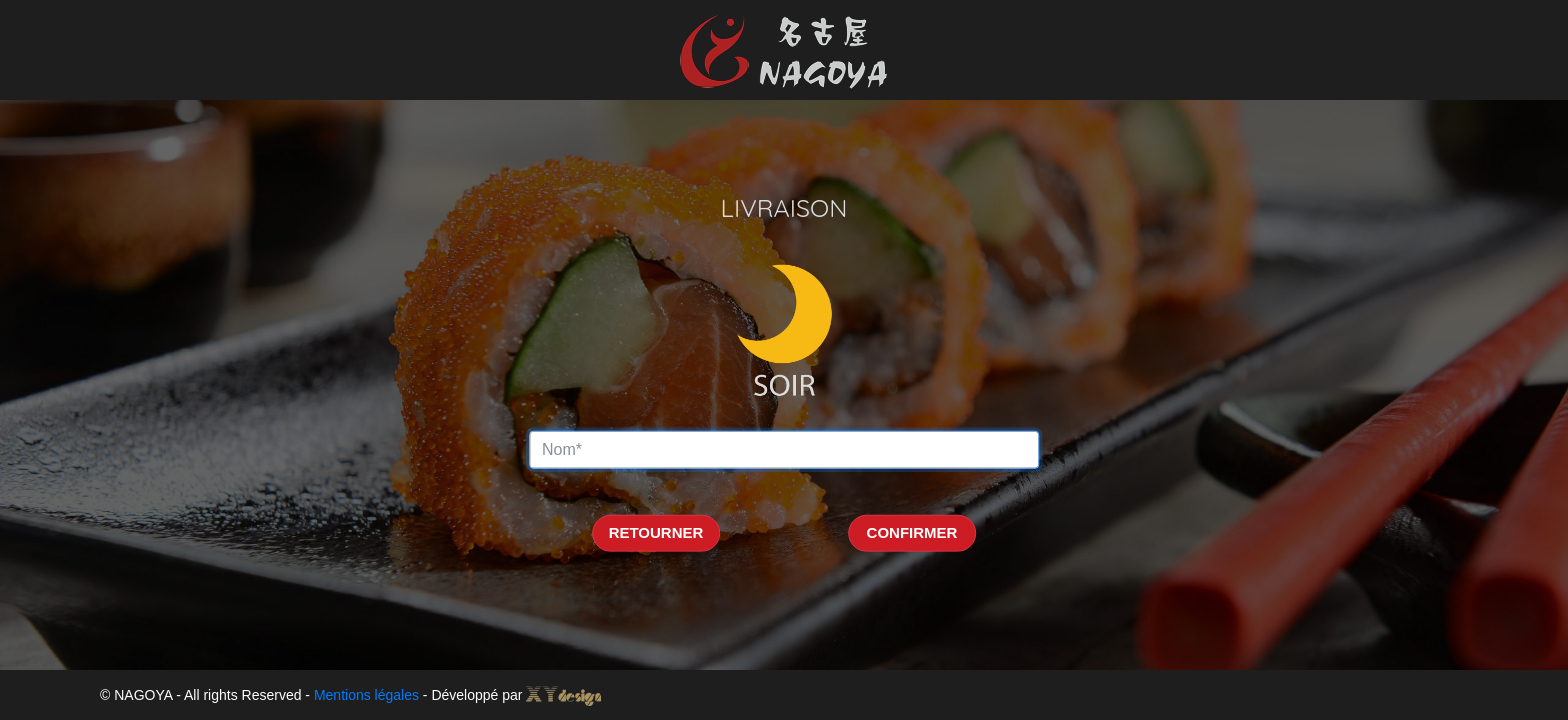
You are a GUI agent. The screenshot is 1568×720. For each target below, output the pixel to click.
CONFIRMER (912, 532)
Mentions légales (366, 695)
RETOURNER (656, 532)
